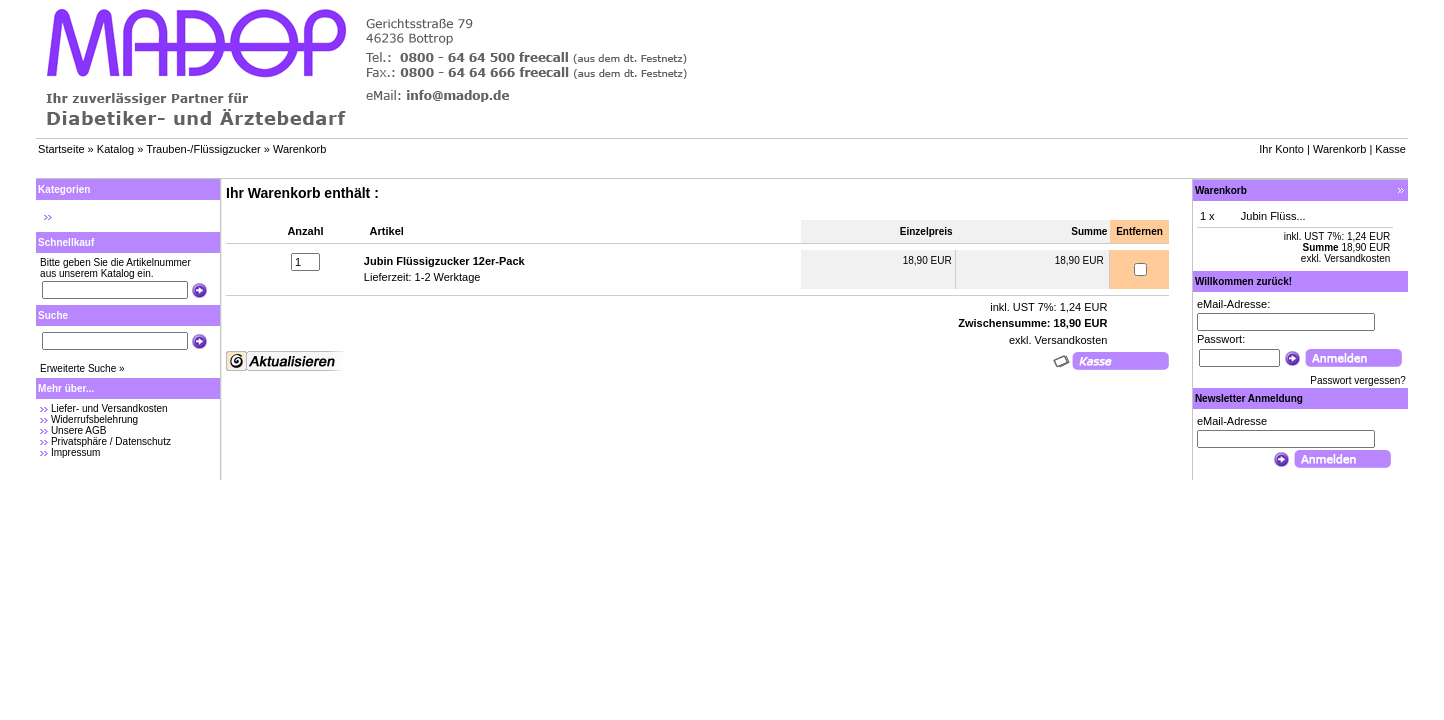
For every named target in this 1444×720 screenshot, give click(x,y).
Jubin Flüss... (1273, 216)
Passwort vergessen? (1358, 380)
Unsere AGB (79, 430)
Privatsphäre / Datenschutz (111, 441)
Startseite (61, 149)
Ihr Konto (1281, 149)
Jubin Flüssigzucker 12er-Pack (444, 261)
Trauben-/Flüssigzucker (203, 149)
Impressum (75, 452)
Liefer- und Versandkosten (109, 408)
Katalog (115, 149)
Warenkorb (299, 149)
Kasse (1390, 149)
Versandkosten (1070, 340)
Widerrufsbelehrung (94, 419)
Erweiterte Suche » (82, 368)
